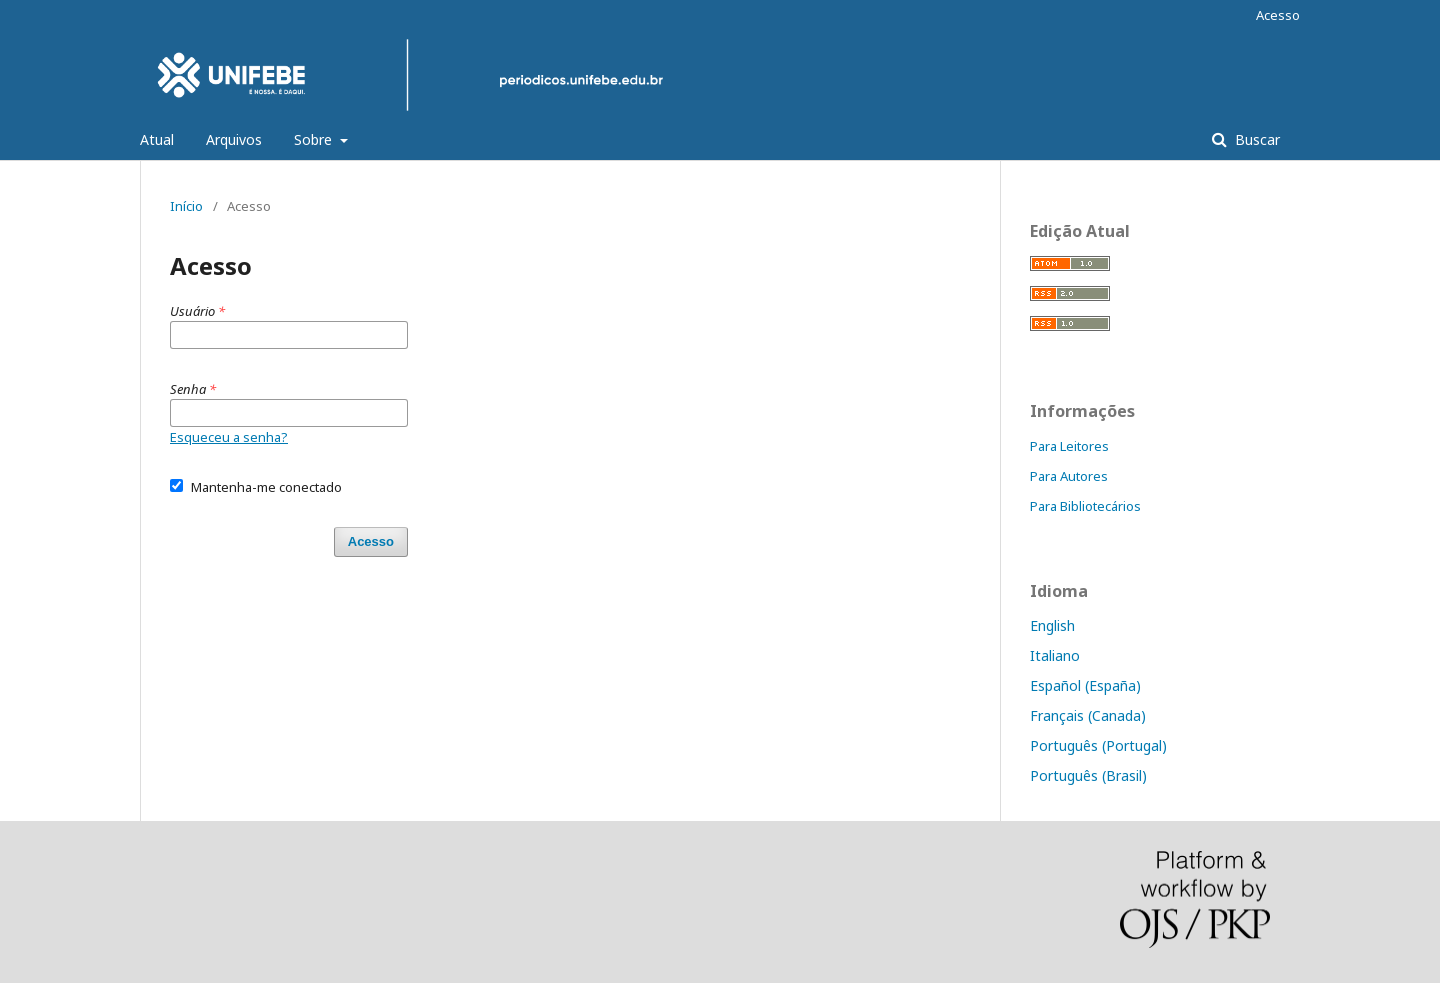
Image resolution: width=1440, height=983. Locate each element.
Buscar (1255, 139)
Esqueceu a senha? (229, 437)
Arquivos (234, 139)
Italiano (1055, 655)
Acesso (1278, 15)
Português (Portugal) (1098, 745)
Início (186, 206)
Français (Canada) (1088, 715)
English (1052, 625)
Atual (157, 139)
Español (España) (1085, 685)
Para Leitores (1069, 446)
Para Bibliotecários (1085, 506)
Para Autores (1069, 476)
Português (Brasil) (1088, 775)
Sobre (315, 139)
